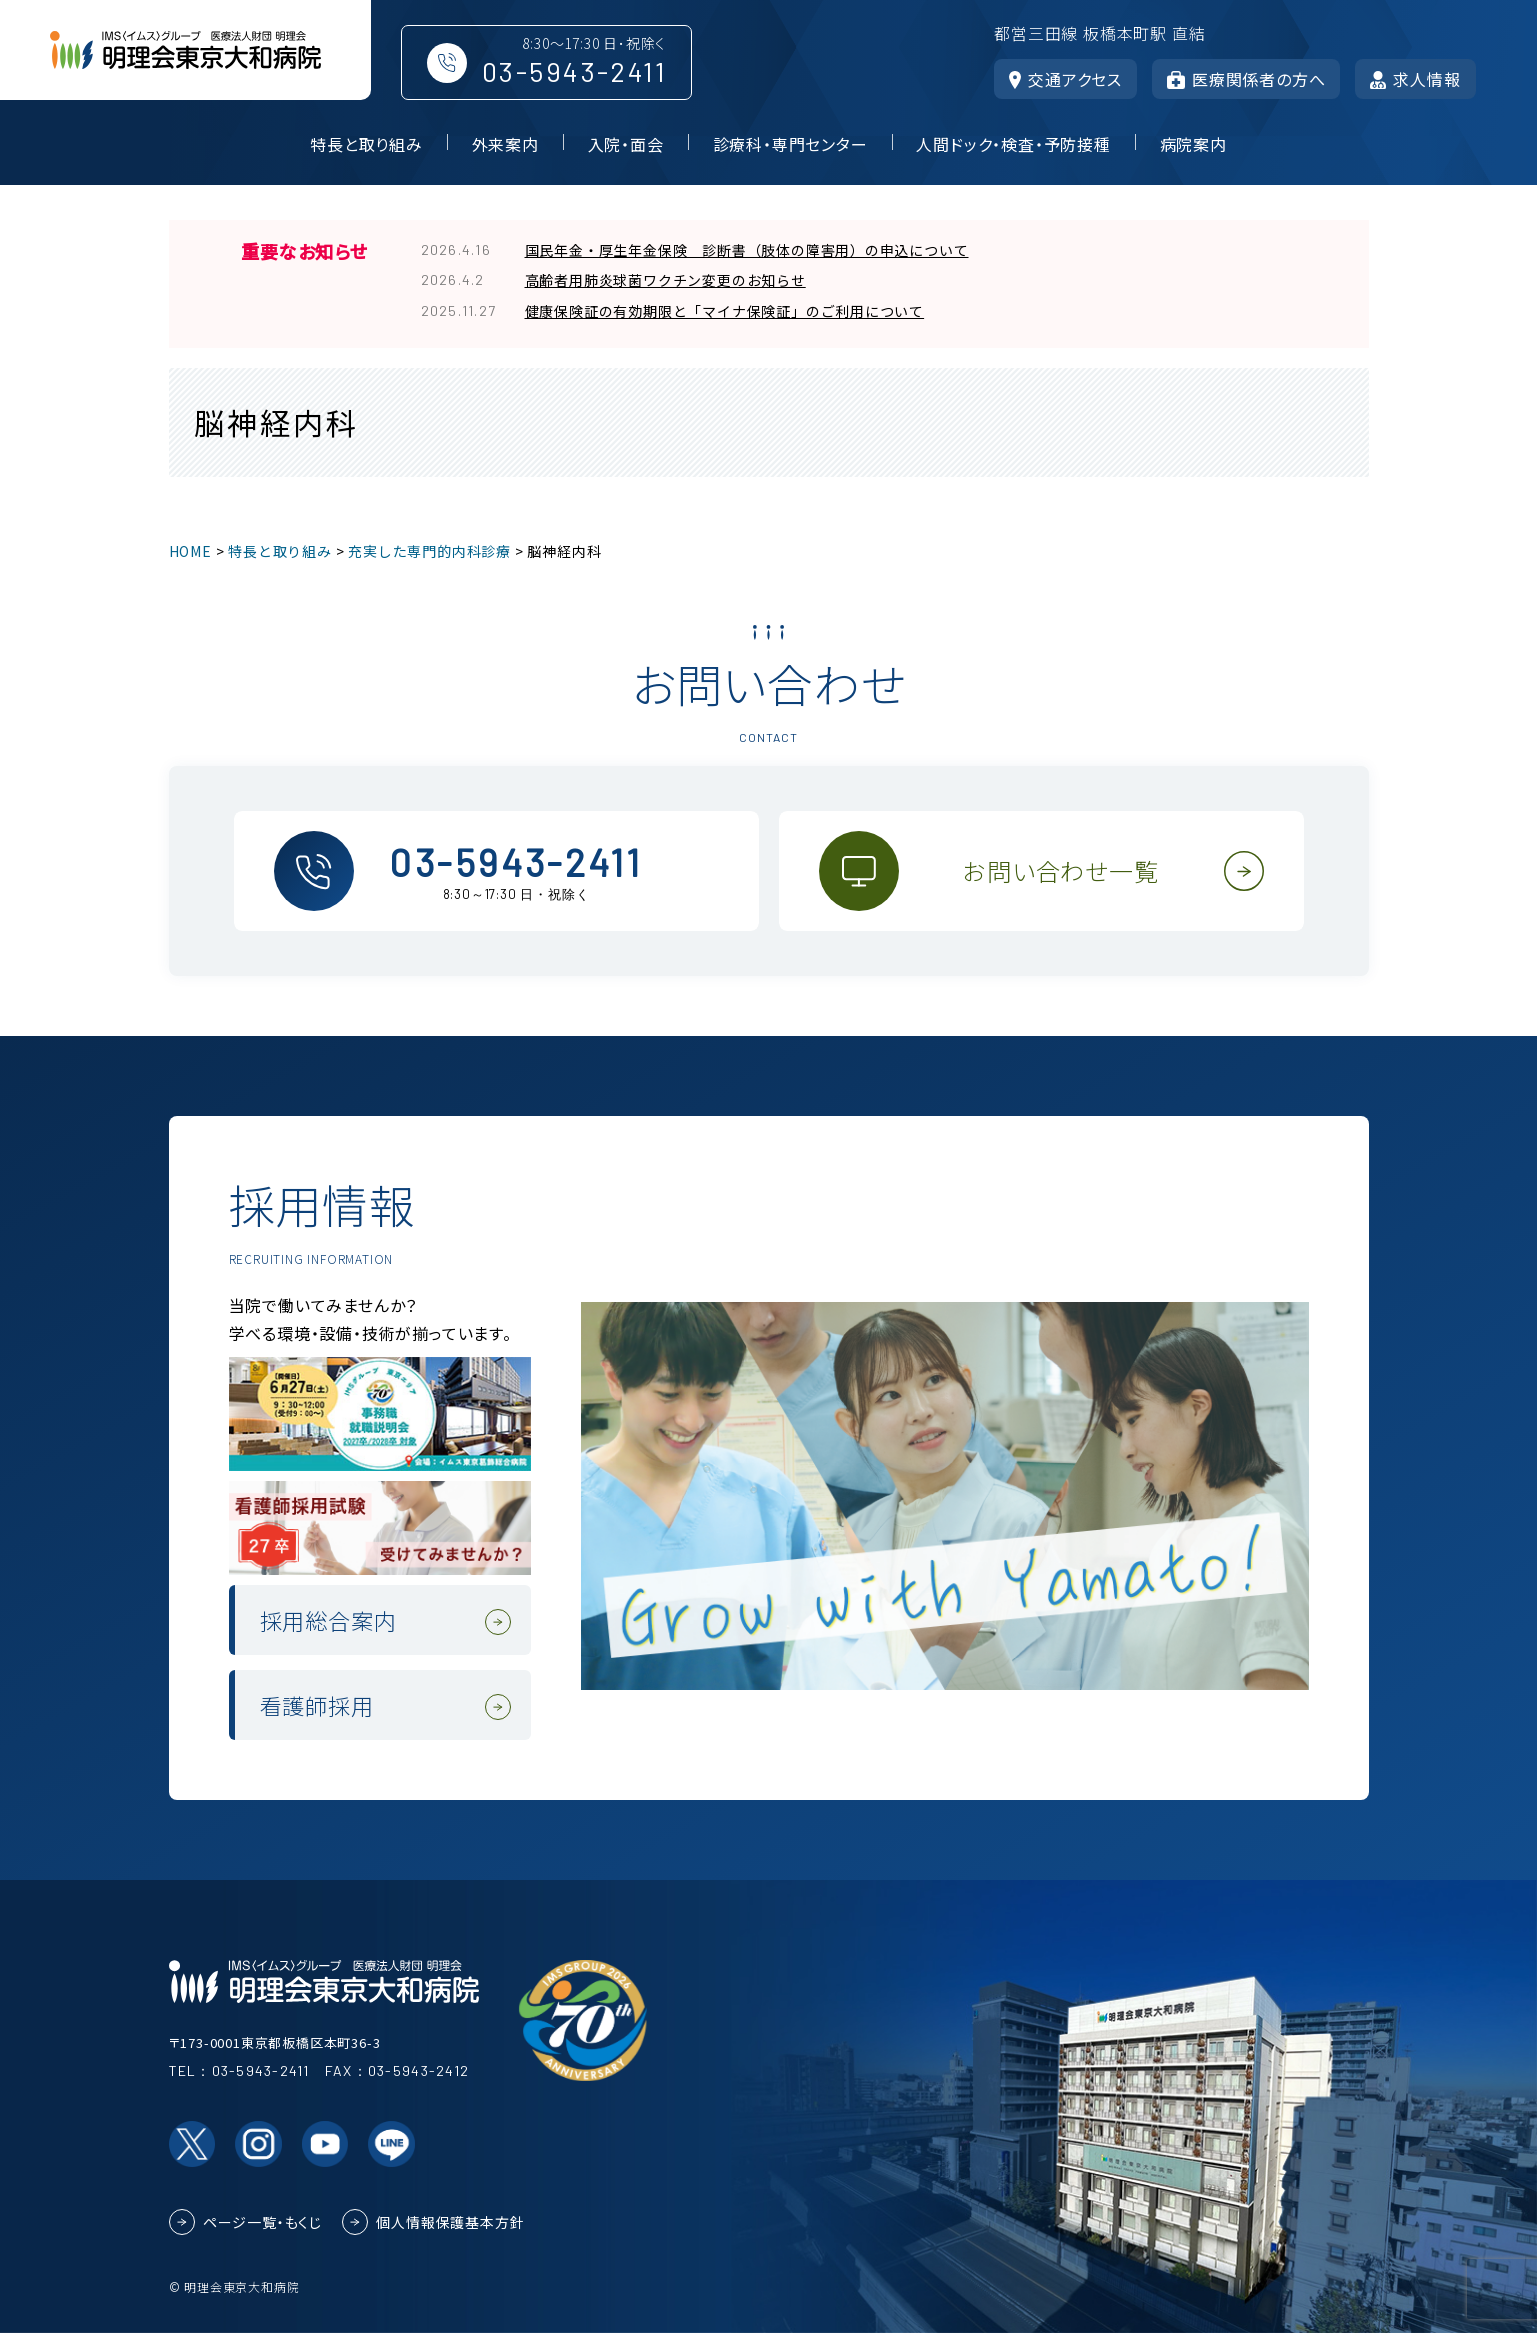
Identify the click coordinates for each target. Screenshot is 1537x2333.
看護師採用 (317, 1705)
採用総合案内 (328, 1620)
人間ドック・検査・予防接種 (1013, 144)
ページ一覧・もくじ (262, 2222)
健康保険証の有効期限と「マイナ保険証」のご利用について (725, 311)
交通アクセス (1065, 79)
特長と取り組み (366, 144)
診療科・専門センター (790, 144)
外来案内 (505, 144)
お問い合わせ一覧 (1060, 870)
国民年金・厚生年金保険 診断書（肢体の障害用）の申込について (747, 250)
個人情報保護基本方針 (450, 2222)
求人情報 (1415, 79)
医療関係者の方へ (1246, 79)
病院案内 (1193, 144)
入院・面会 (626, 144)
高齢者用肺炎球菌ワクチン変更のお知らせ (665, 280)
